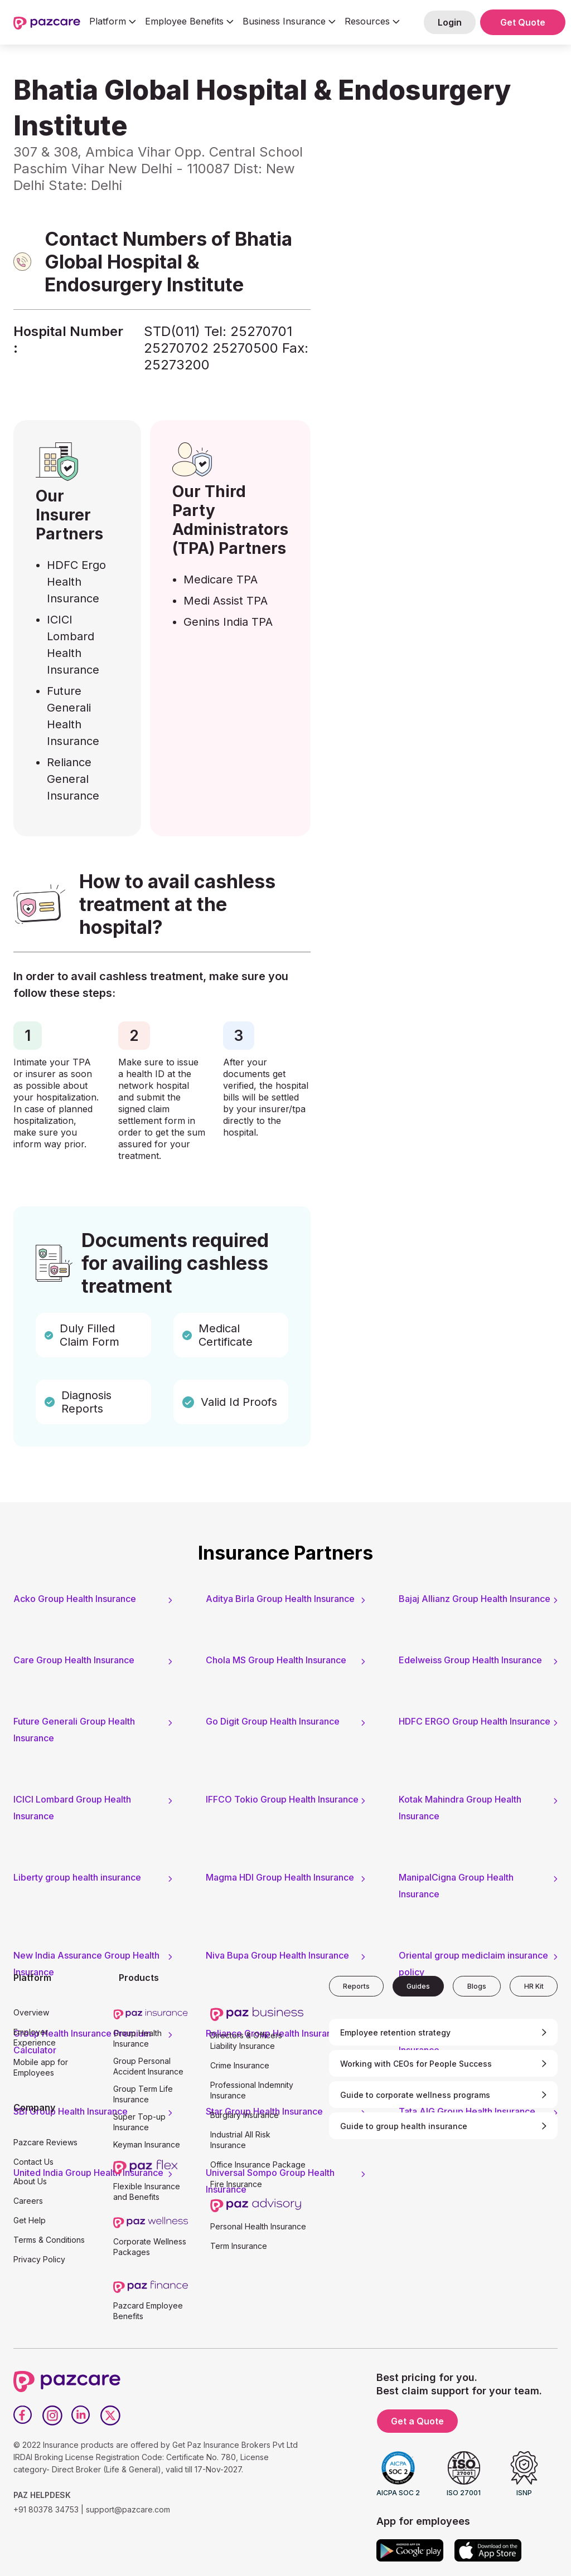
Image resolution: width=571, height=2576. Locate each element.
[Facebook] (23, 2415)
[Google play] (409, 2550)
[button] (112, 22)
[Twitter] (110, 2415)
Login (450, 22)
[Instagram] (52, 2415)
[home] (46, 22)
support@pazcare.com (128, 2509)
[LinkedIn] (81, 2415)
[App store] (487, 2550)
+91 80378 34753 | (48, 2509)
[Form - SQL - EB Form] (437, 283)
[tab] (356, 1986)
